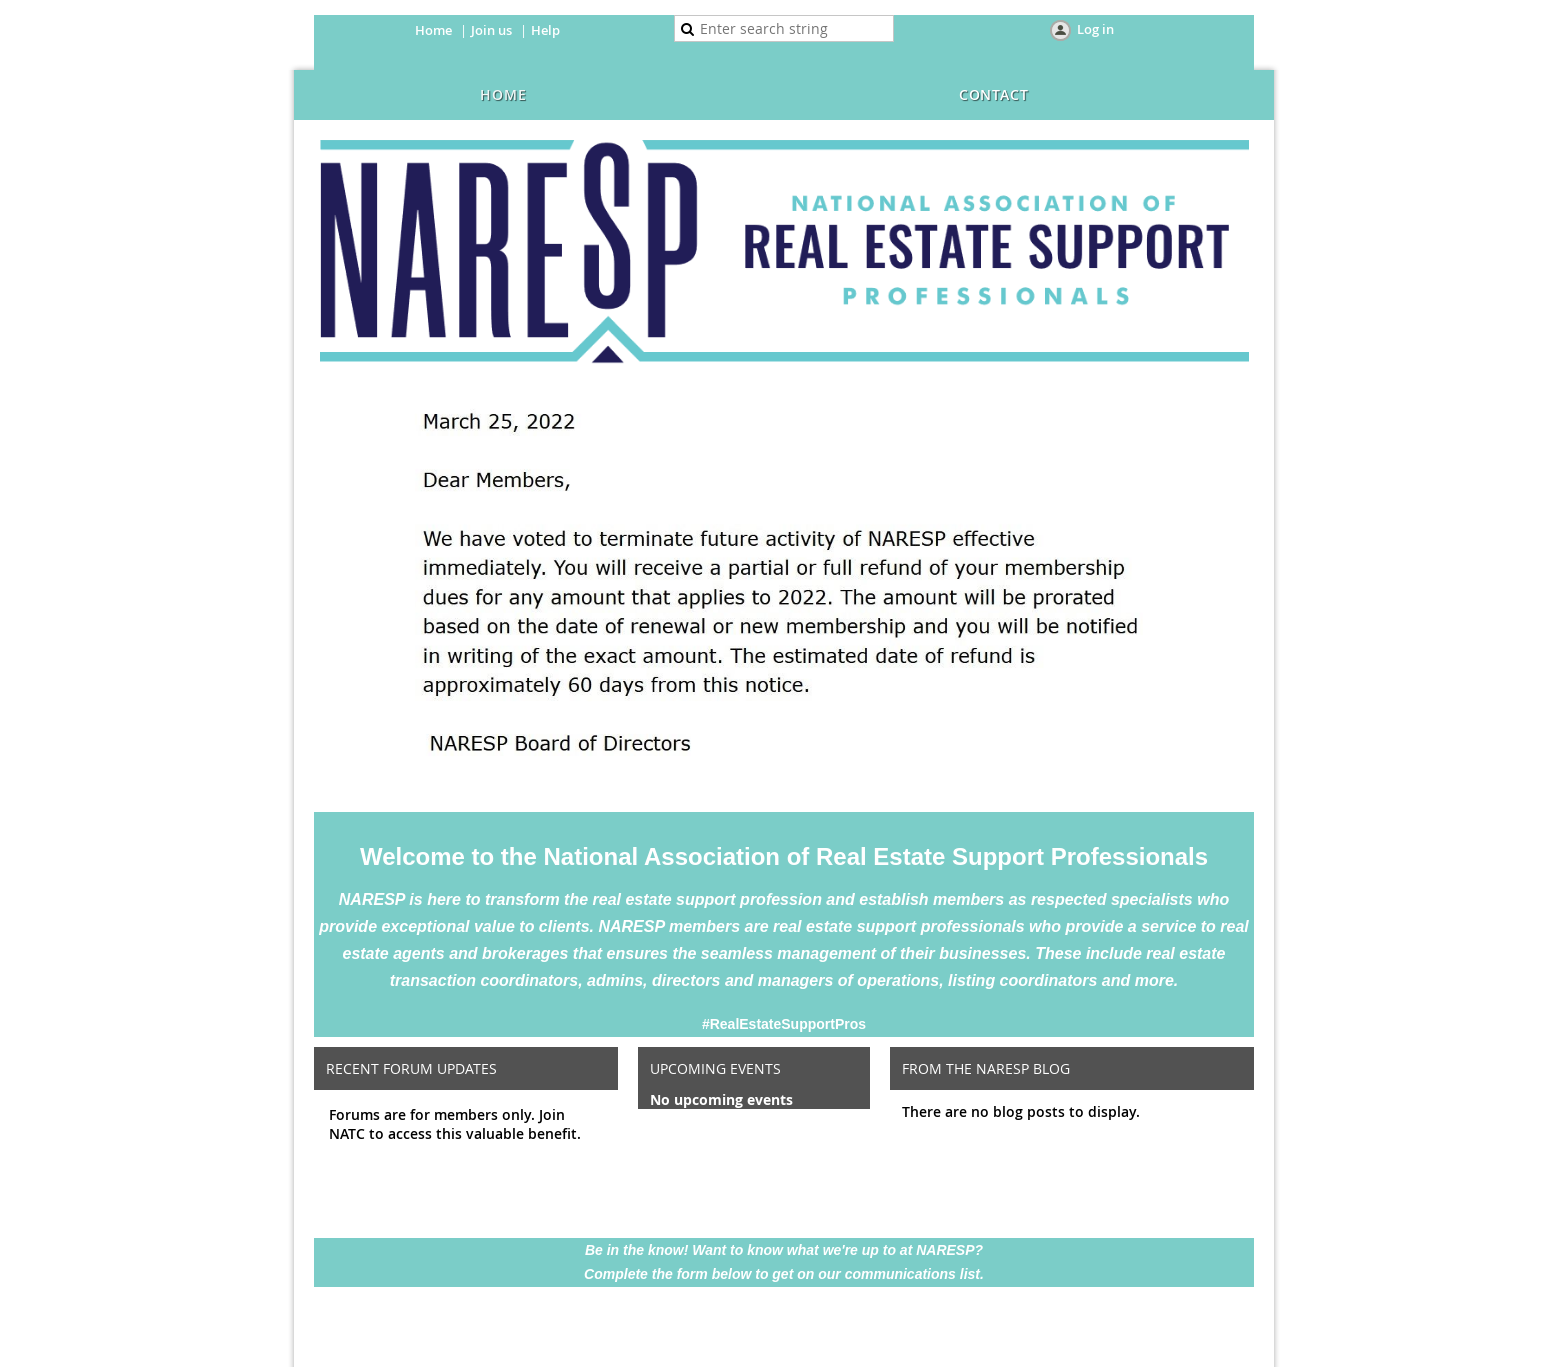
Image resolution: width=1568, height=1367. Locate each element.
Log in (1095, 29)
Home (433, 30)
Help (545, 30)
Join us (491, 30)
